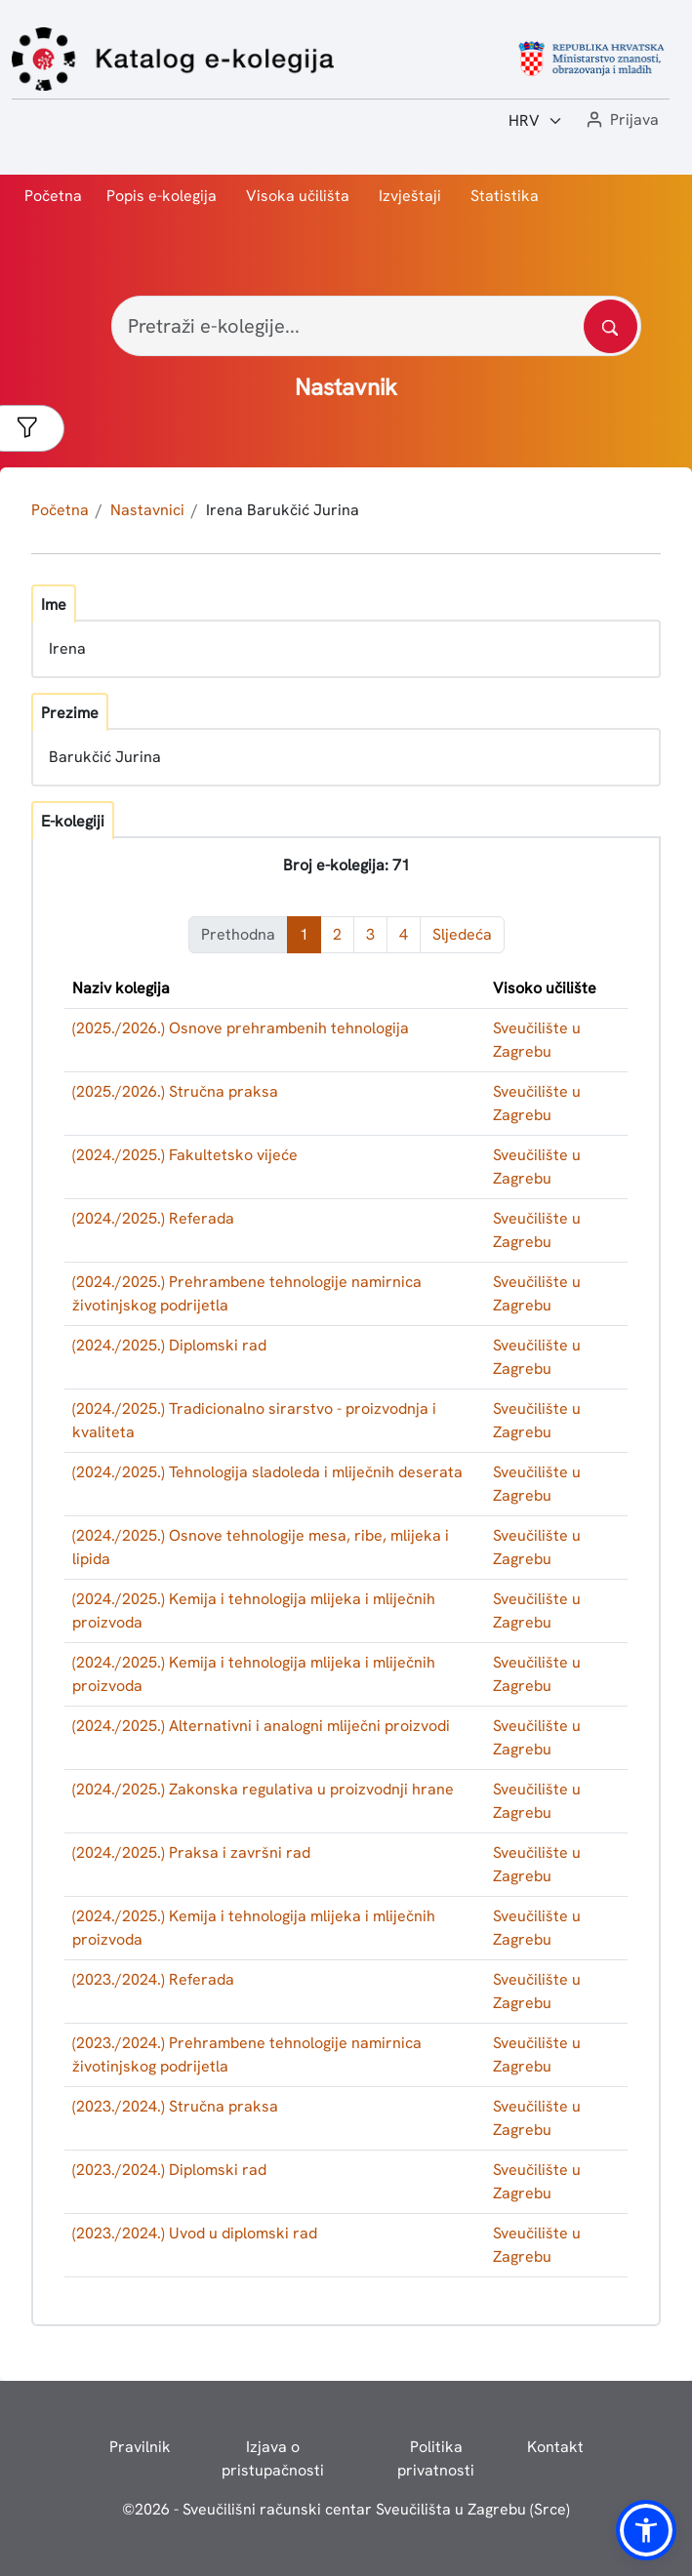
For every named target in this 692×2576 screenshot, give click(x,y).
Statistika (504, 195)
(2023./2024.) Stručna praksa (175, 2106)
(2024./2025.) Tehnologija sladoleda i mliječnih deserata (267, 1472)
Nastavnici (147, 510)
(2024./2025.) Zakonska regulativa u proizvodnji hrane (263, 1789)
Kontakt (555, 2446)
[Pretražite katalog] (610, 326)
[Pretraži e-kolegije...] (376, 326)
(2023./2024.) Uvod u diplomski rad (194, 2233)
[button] (621, 121)
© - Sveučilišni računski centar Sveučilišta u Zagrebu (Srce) (346, 2509)
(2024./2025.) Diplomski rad (169, 1345)
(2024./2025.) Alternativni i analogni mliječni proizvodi (261, 1725)
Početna (53, 195)
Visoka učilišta (297, 195)
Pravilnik (140, 2446)
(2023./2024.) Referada (153, 1979)
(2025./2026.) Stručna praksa (175, 1091)
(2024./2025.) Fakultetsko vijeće (185, 1155)
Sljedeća (462, 934)
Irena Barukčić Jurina (282, 510)
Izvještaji (410, 195)
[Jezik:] (536, 121)
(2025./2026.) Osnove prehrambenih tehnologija (240, 1028)
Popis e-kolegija (161, 195)
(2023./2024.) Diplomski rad (169, 2169)
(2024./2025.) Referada (153, 1218)
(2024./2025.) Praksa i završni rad (191, 1852)
